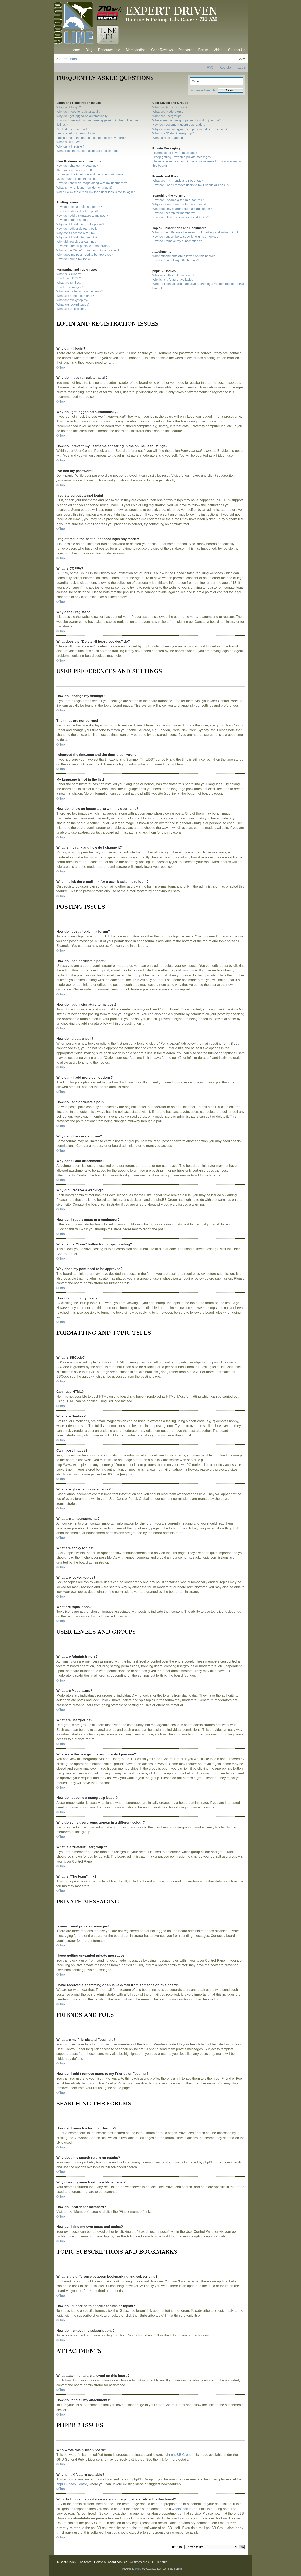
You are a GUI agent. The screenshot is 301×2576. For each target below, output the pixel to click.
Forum (203, 50)
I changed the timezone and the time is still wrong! (90, 174)
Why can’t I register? (70, 146)
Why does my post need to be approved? (84, 254)
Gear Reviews (162, 50)
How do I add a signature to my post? (82, 215)
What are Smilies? (69, 282)
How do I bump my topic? (74, 259)
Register (225, 68)
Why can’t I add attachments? (76, 237)
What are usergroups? (167, 116)
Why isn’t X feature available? (172, 279)
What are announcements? (75, 295)
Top (62, 367)
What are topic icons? (71, 308)
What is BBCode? (68, 274)
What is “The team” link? (169, 137)
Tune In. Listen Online (107, 34)
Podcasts (185, 50)
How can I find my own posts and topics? (180, 217)
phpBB (138, 2569)
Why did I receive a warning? (76, 241)
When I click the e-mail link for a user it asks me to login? (95, 192)
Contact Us (236, 50)
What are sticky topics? (72, 300)
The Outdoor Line (73, 24)
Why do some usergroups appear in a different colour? (189, 129)
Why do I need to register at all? (78, 111)
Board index (68, 59)
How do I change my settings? (77, 165)
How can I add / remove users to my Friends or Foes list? (191, 185)
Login (242, 68)
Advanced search (203, 90)
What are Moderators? (167, 111)
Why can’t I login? (68, 107)
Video (218, 50)
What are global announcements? (79, 291)
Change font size (242, 59)
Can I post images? (69, 287)
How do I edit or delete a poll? (77, 228)
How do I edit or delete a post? (77, 211)
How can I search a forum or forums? (178, 200)
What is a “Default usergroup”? (173, 133)
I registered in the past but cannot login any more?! (91, 137)
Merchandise (136, 50)
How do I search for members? (173, 213)
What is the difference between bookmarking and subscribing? (195, 232)
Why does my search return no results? (179, 204)
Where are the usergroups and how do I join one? (186, 120)
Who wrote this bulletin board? (173, 275)
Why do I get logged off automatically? (82, 116)
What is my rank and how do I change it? (84, 187)
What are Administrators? (169, 107)
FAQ (210, 68)
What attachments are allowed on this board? (183, 256)
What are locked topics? (73, 304)
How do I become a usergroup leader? (178, 124)
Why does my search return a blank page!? (182, 208)
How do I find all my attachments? (175, 260)
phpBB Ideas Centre (71, 2484)
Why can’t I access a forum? (75, 233)
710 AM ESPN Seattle (109, 13)
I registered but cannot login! (76, 133)
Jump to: (177, 2547)
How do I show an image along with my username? (91, 183)
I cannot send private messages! (174, 152)
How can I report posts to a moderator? (83, 246)
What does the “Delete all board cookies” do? (87, 150)
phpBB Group (181, 2455)
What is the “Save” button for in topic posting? (87, 250)
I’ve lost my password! (71, 129)
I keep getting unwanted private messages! (182, 157)
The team (84, 2562)
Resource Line (109, 50)
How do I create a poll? (72, 219)
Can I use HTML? (68, 278)
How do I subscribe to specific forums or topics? (185, 236)
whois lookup (182, 2509)
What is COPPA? (68, 142)
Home (75, 50)
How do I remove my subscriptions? (177, 241)
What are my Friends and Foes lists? (177, 180)
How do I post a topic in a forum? (79, 206)
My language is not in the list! (76, 178)
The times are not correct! (74, 170)
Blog (89, 50)
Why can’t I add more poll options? (80, 224)
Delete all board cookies (110, 2562)
